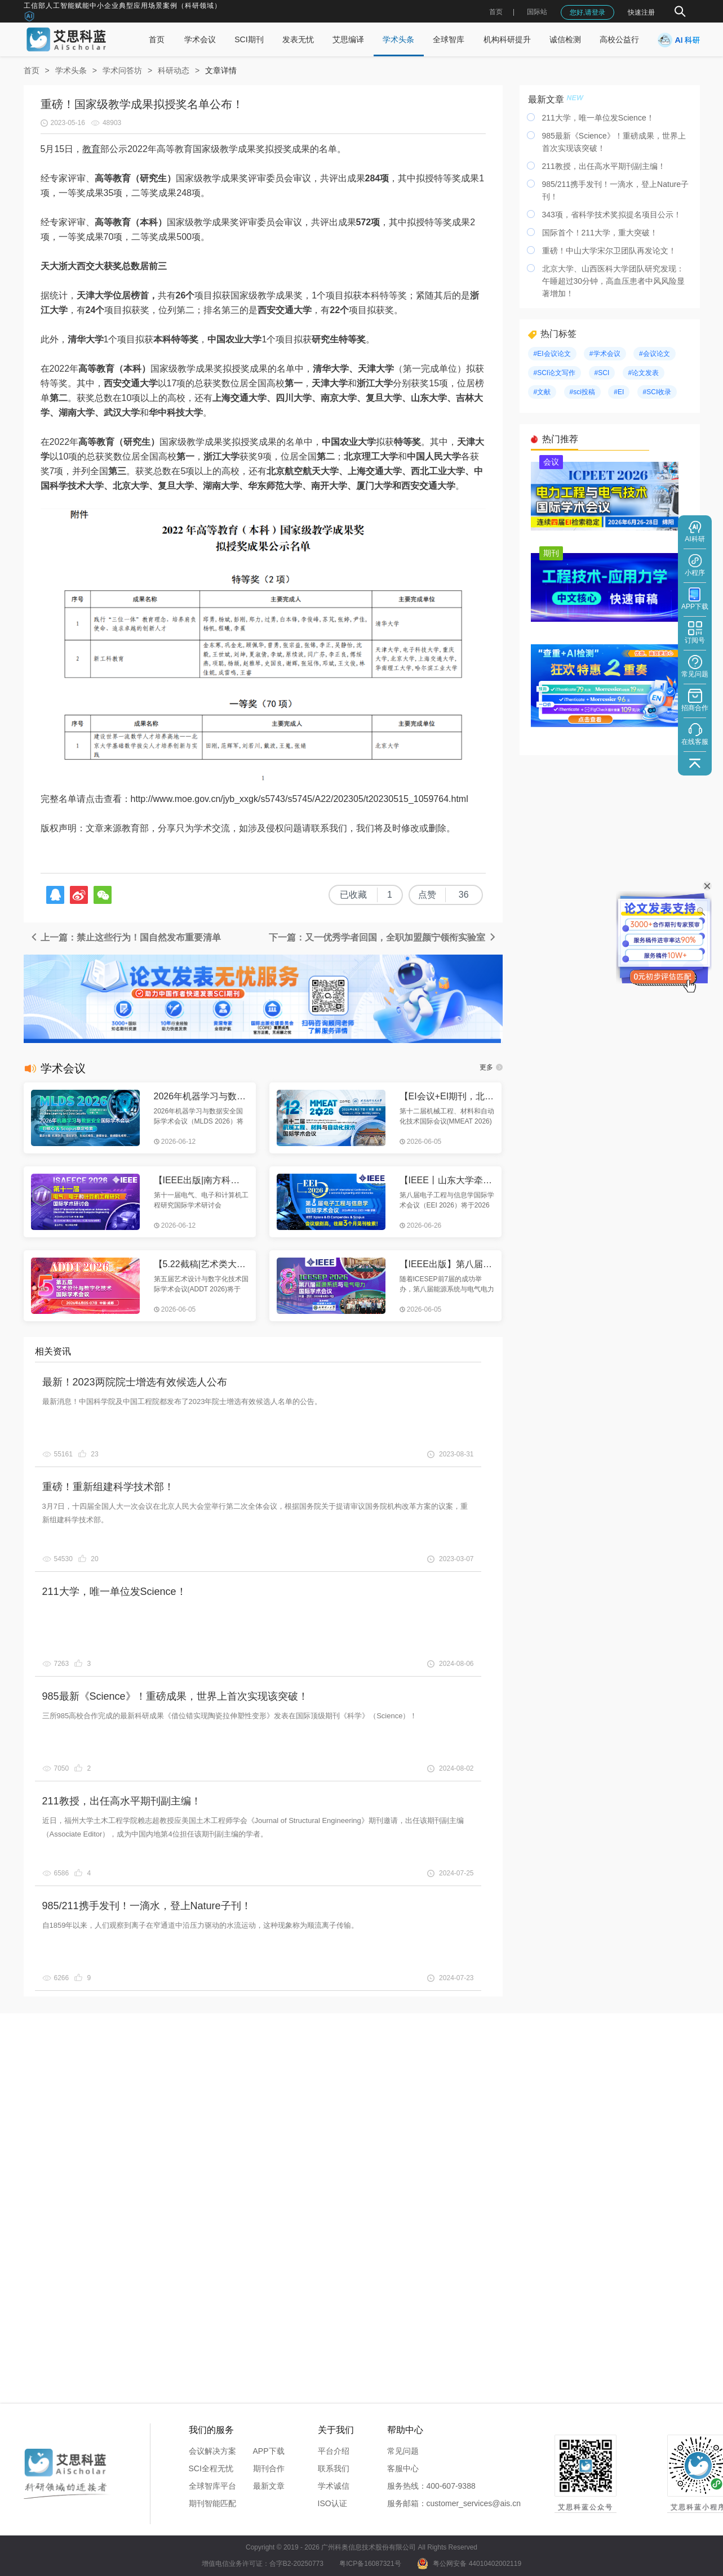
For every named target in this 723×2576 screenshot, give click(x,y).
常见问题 (403, 2450)
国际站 (537, 12)
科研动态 (173, 70)
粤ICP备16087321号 (370, 2564)
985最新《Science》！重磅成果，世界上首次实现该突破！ (175, 1696)
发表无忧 (298, 39)
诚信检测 (565, 39)
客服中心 (403, 2468)
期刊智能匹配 (212, 2503)
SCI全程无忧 (211, 2468)
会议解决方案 (212, 2450)
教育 (91, 149)
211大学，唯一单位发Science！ (114, 1591)
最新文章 (269, 2485)
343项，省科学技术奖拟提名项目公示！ (611, 214)
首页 (496, 12)
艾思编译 (348, 39)
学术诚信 (333, 2485)
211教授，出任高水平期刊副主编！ (121, 1801)
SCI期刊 (248, 39)
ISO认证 (332, 2503)
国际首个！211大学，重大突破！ (600, 232)
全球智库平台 (212, 2485)
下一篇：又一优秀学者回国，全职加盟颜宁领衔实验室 (382, 937)
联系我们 (333, 2468)
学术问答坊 (122, 70)
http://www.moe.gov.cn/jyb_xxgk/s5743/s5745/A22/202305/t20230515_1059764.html (299, 799)
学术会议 (200, 39)
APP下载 (269, 2450)
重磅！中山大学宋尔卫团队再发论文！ (609, 250)
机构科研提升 (507, 39)
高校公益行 (619, 39)
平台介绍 (333, 2450)
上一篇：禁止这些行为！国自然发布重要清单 (125, 937)
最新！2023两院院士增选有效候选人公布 (134, 1382)
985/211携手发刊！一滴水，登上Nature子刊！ (146, 1905)
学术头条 (398, 39)
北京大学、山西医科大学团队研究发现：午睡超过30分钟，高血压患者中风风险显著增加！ (613, 281)
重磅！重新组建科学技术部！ (108, 1486)
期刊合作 (269, 2468)
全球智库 (448, 39)
